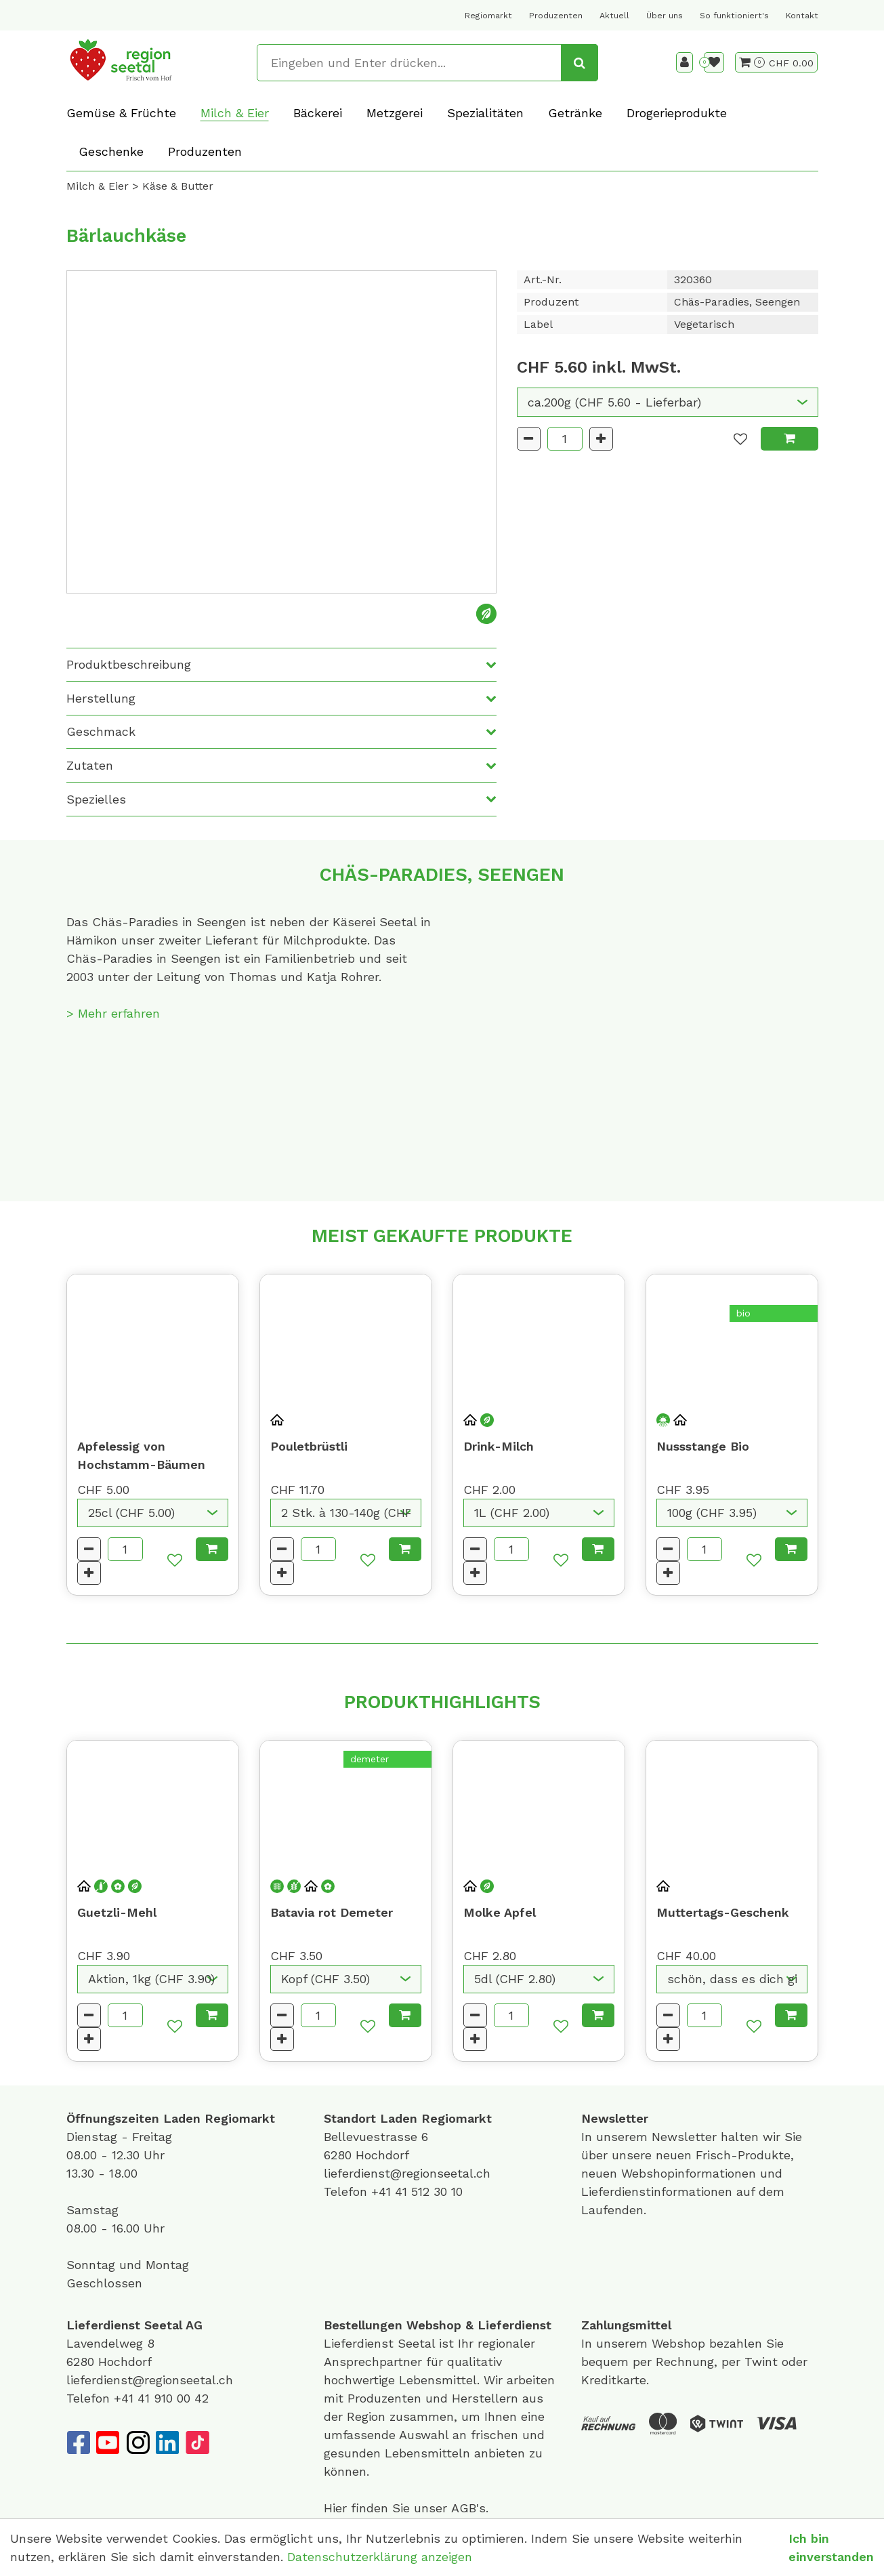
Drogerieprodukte (677, 113)
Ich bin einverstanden (831, 2547)
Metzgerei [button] (394, 113)
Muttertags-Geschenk (722, 1912)
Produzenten (556, 15)
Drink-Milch (498, 1446)
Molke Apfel (499, 1912)
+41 (383, 2191)
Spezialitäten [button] (485, 113)
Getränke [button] (575, 113)
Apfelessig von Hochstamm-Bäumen (141, 1455)
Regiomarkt (488, 15)
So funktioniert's (734, 15)
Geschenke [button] (111, 151)
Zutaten (89, 765)
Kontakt (802, 15)
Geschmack (100, 731)
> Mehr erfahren (113, 1013)
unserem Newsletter (658, 2137)
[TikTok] (197, 2442)
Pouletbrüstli (309, 1446)
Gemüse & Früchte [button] (121, 113)
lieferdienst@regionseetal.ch (407, 2173)
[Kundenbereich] (684, 62)
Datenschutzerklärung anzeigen (379, 2557)
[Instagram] (137, 2442)
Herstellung (100, 698)
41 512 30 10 (429, 2191)
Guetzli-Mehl (116, 1912)
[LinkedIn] (167, 2442)
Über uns (664, 15)
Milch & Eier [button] (235, 113)
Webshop (433, 2325)
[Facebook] (77, 2442)
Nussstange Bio (702, 1446)
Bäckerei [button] (317, 113)
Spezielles (96, 799)
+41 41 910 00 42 (161, 2398)
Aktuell (614, 15)
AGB (463, 2508)
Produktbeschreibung (128, 664)
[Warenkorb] (752, 62)
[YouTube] (107, 2442)
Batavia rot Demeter (331, 1912)
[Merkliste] (713, 62)
